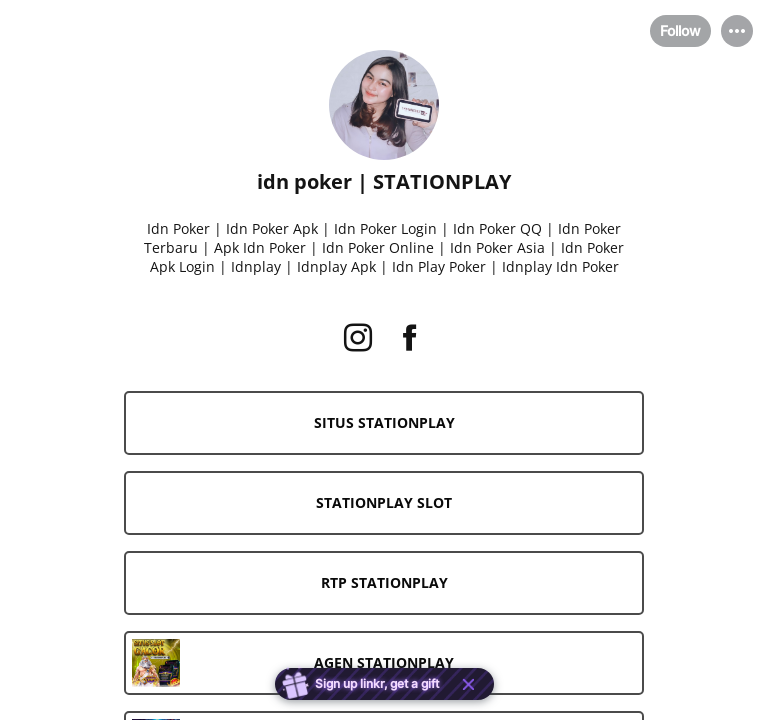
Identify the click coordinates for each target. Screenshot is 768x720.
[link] (384, 423)
